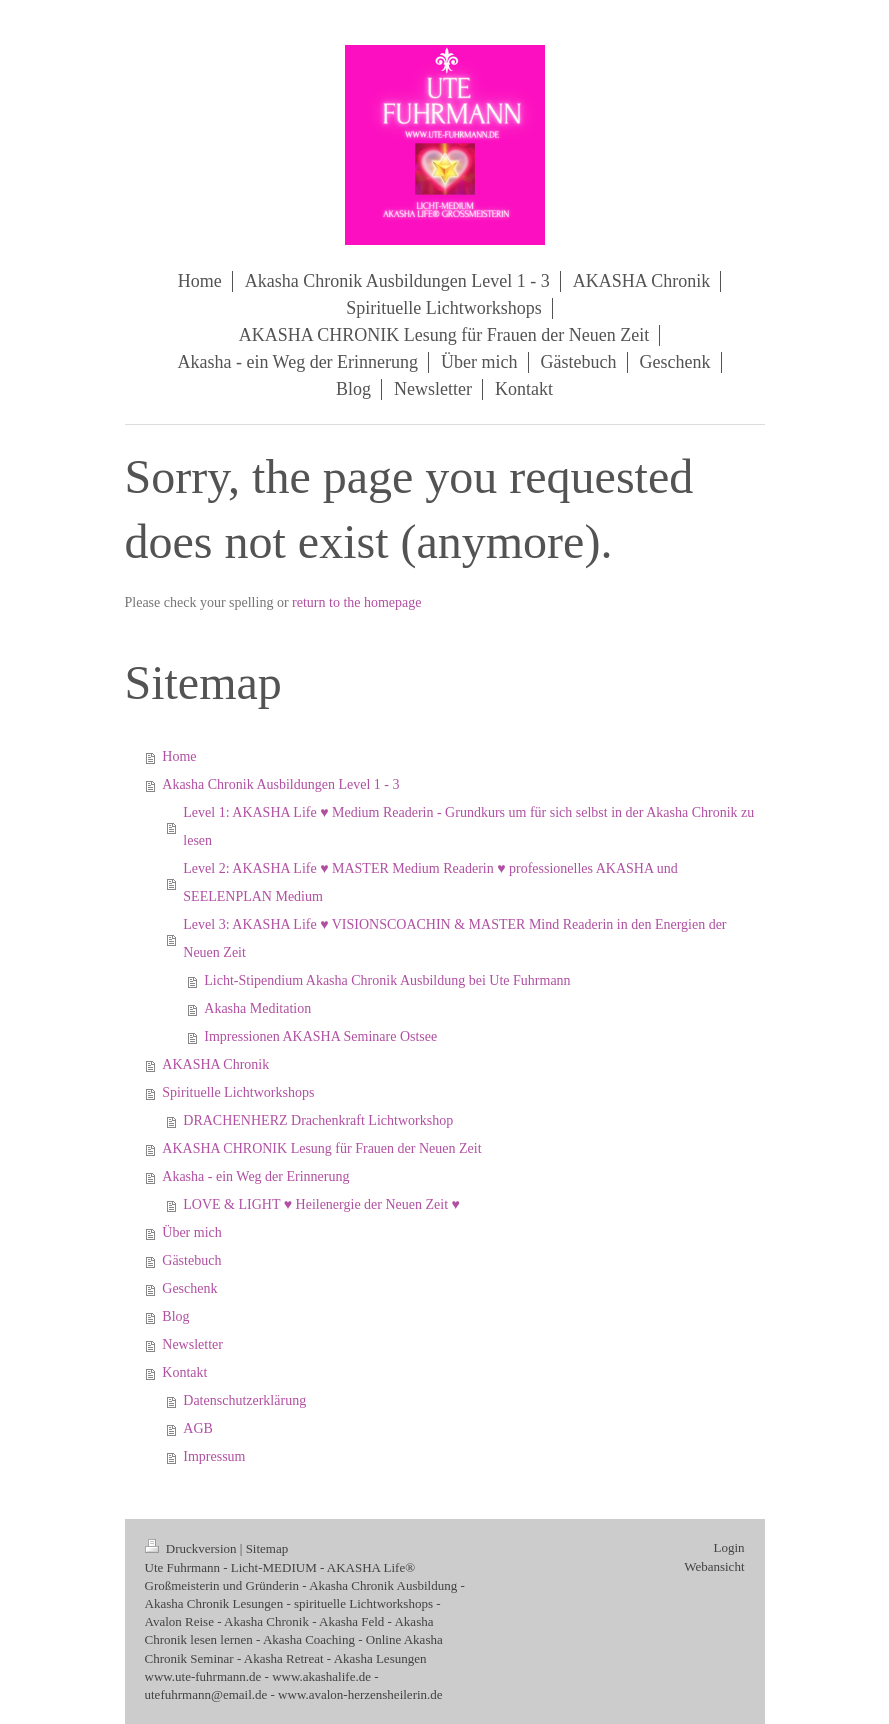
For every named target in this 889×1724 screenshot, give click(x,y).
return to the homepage (356, 602)
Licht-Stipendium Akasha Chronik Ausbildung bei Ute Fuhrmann (387, 980)
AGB (198, 1428)
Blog (175, 1316)
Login (728, 1547)
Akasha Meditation (257, 1008)
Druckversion (192, 1548)
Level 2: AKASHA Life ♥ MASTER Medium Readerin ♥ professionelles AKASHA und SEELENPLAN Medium (430, 882)
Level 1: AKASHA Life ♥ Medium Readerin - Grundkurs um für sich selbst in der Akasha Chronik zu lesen (468, 826)
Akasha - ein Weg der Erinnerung (255, 1176)
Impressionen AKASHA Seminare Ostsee (320, 1036)
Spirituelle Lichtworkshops (238, 1092)
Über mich (191, 1232)
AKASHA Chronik (215, 1064)
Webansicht (714, 1566)
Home (179, 756)
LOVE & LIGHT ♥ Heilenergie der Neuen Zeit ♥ (321, 1204)
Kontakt (184, 1372)
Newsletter (192, 1344)
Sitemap (267, 1548)
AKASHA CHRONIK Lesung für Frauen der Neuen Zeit (321, 1148)
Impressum (214, 1456)
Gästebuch (191, 1260)
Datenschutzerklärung (244, 1400)
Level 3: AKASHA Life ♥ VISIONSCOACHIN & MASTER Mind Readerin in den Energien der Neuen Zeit (454, 938)
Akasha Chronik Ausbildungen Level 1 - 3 (280, 784)
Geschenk (189, 1288)
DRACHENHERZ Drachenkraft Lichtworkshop (318, 1120)
